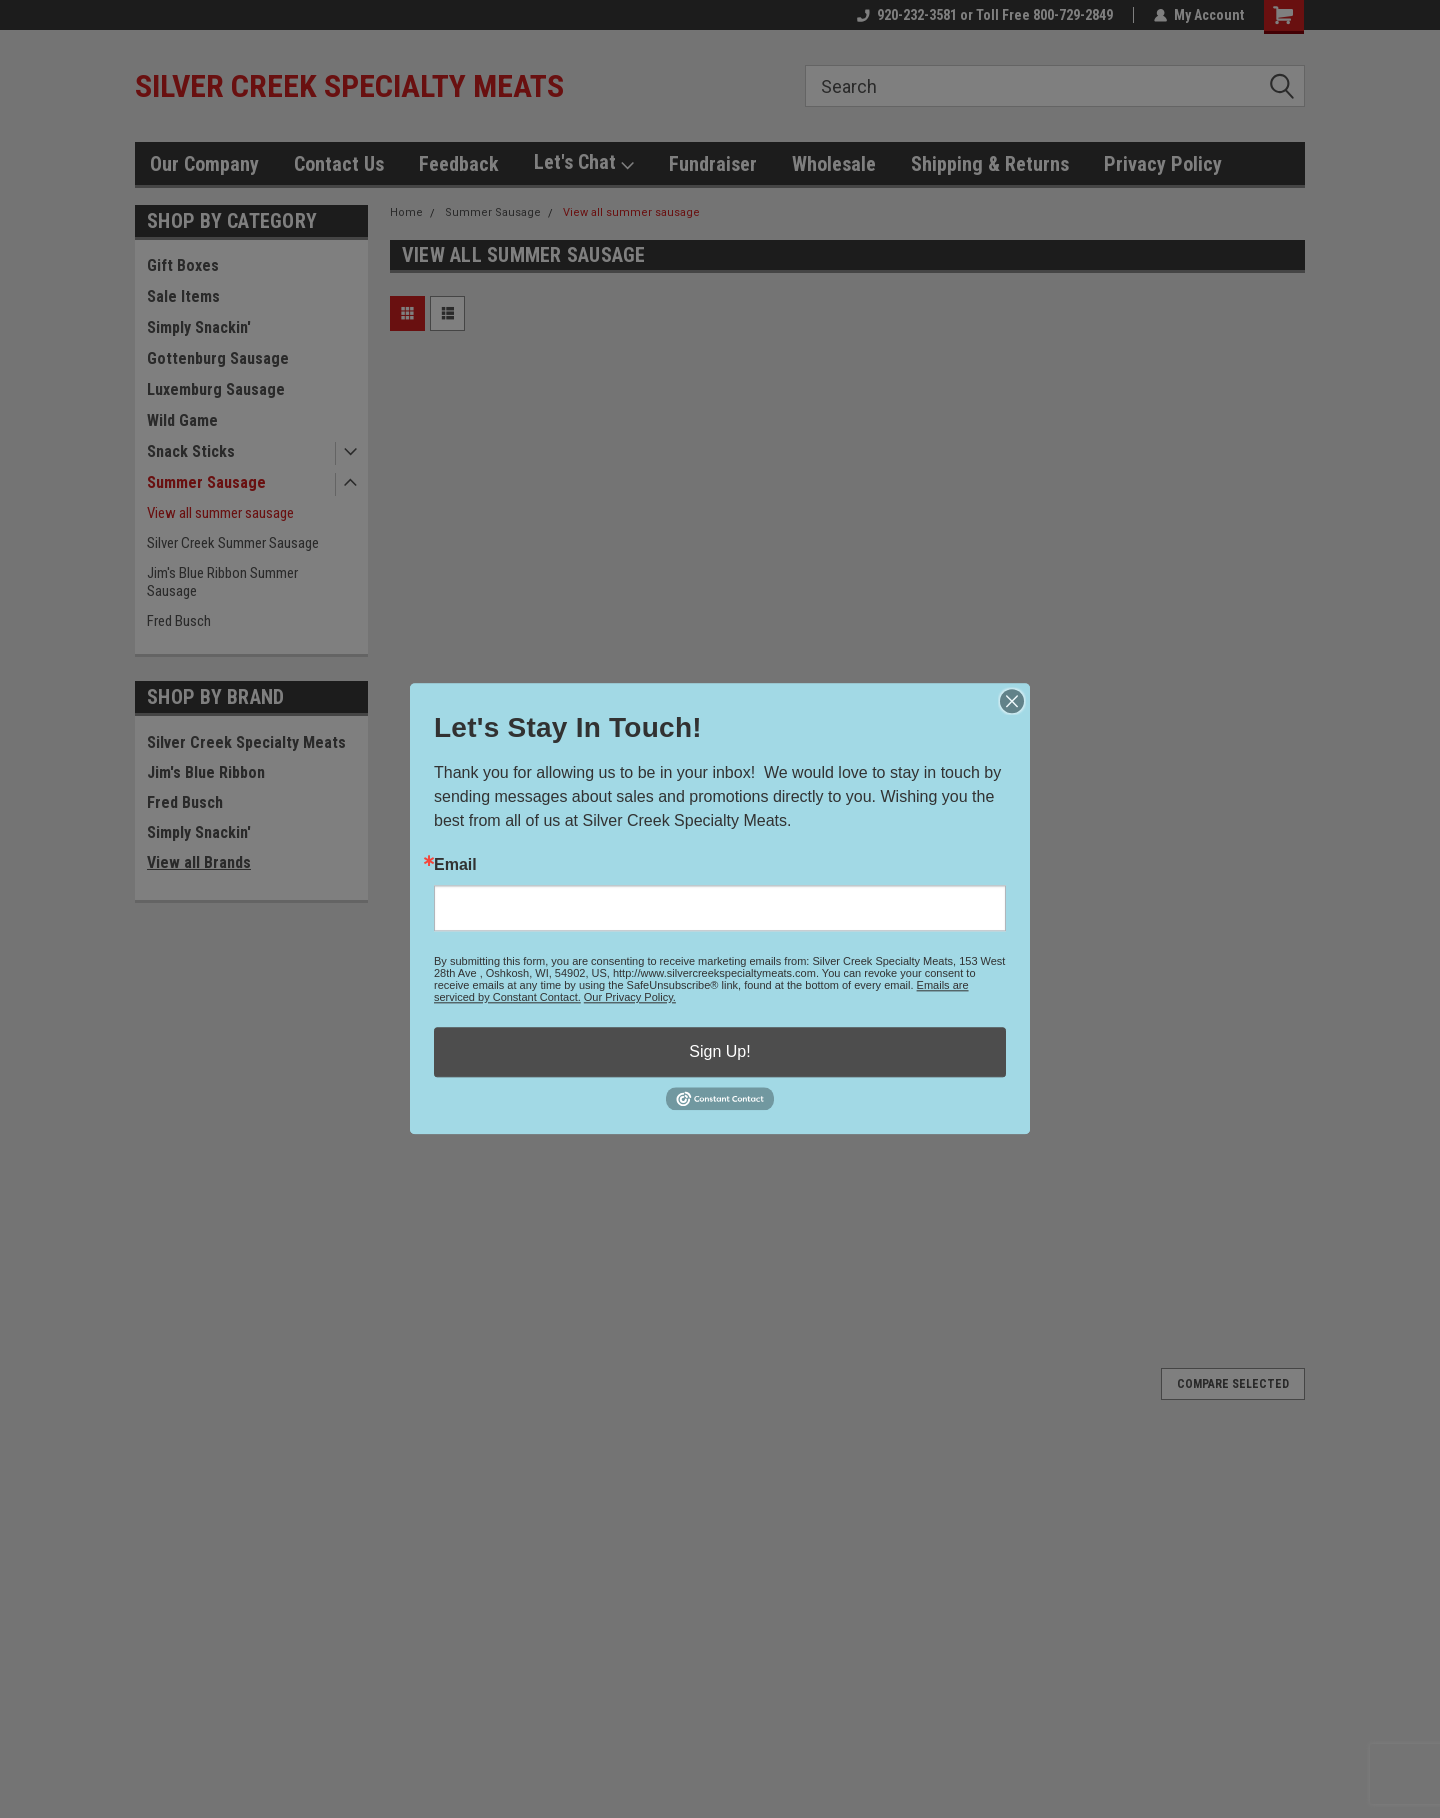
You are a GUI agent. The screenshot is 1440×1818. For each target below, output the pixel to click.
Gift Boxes (183, 265)
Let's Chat (584, 162)
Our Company (204, 164)
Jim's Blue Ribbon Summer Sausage (222, 582)
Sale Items (183, 296)
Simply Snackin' (199, 327)
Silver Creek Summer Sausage (233, 543)
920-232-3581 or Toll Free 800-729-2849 (985, 15)
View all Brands (199, 862)
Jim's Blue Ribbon (206, 772)
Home (406, 212)
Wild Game (182, 420)
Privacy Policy (1163, 164)
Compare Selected (1233, 1384)
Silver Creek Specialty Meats (246, 742)
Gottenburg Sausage (218, 358)
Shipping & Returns (990, 164)
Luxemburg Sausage (216, 389)
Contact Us (339, 164)
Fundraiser (713, 164)
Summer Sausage (206, 482)
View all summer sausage (220, 513)
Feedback (459, 164)
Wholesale (834, 164)
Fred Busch (179, 621)
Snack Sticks (191, 451)
